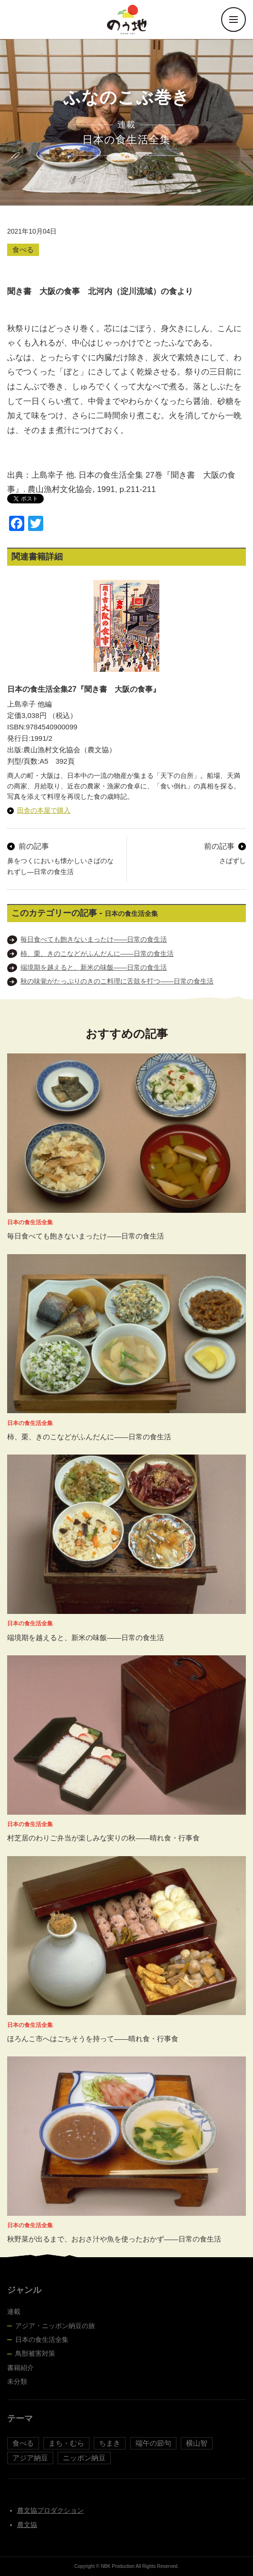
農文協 (27, 2524)
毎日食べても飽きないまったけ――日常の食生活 (93, 939)
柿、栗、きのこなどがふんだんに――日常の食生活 (97, 953)
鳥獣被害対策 (35, 2353)
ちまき (109, 2443)
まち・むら (66, 2443)
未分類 (17, 2381)
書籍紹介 (20, 2367)
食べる (23, 250)
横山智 (196, 2443)
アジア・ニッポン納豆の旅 (55, 2326)
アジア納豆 (30, 2458)
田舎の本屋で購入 (43, 810)
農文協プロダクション (50, 2510)
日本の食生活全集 (41, 2339)
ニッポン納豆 (84, 2458)
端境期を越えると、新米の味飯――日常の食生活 (93, 967)
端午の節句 (153, 2443)
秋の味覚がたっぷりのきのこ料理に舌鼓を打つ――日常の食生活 (117, 981)
